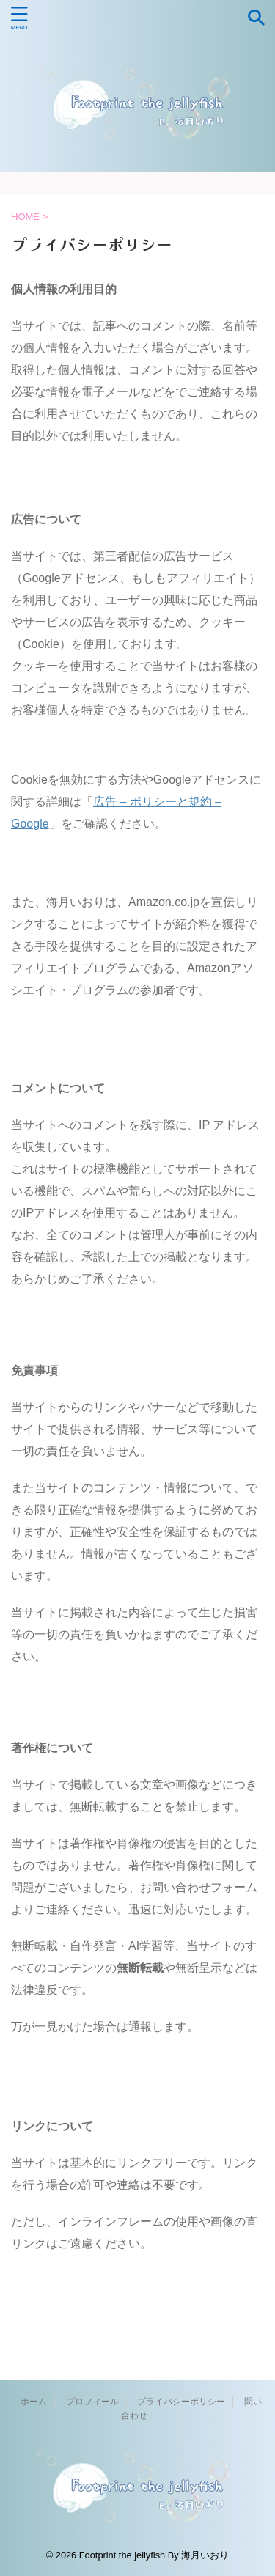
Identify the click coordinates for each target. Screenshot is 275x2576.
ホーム (34, 2401)
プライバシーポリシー (181, 2401)
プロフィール (92, 2401)
